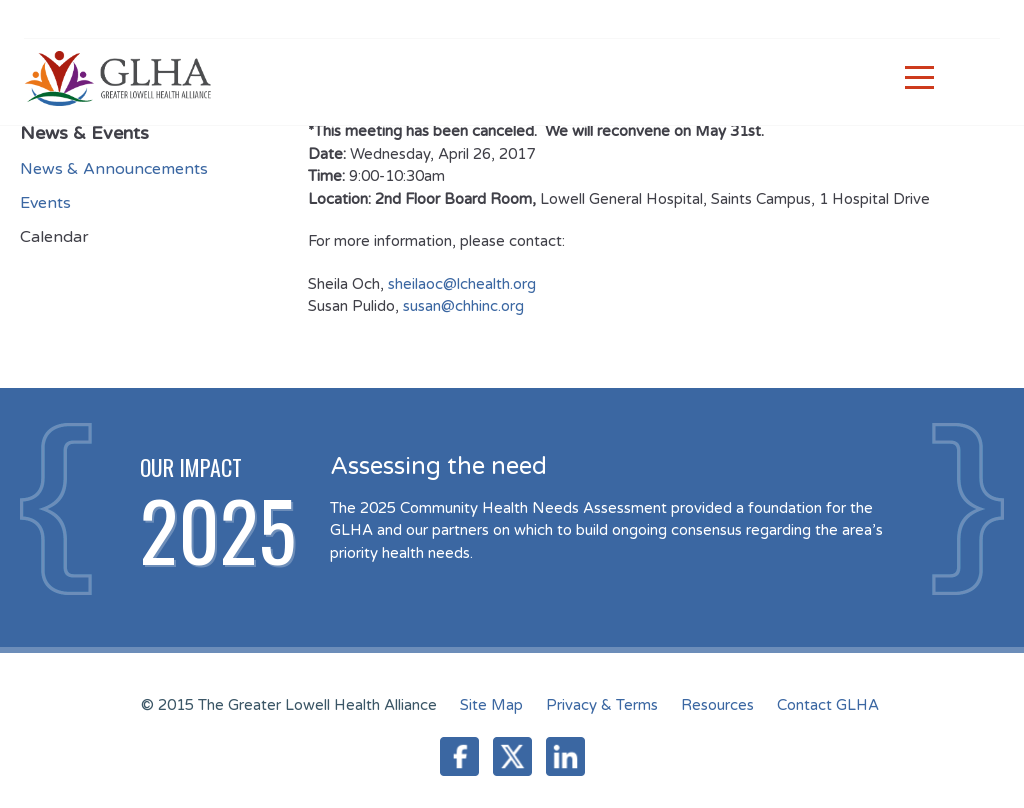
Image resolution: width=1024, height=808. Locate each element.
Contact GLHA (828, 705)
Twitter (512, 756)
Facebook (459, 756)
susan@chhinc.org (465, 306)
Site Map (491, 705)
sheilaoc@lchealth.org (462, 284)
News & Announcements (114, 169)
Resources (717, 705)
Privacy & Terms (602, 705)
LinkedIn (565, 756)
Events (45, 203)
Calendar (54, 237)
